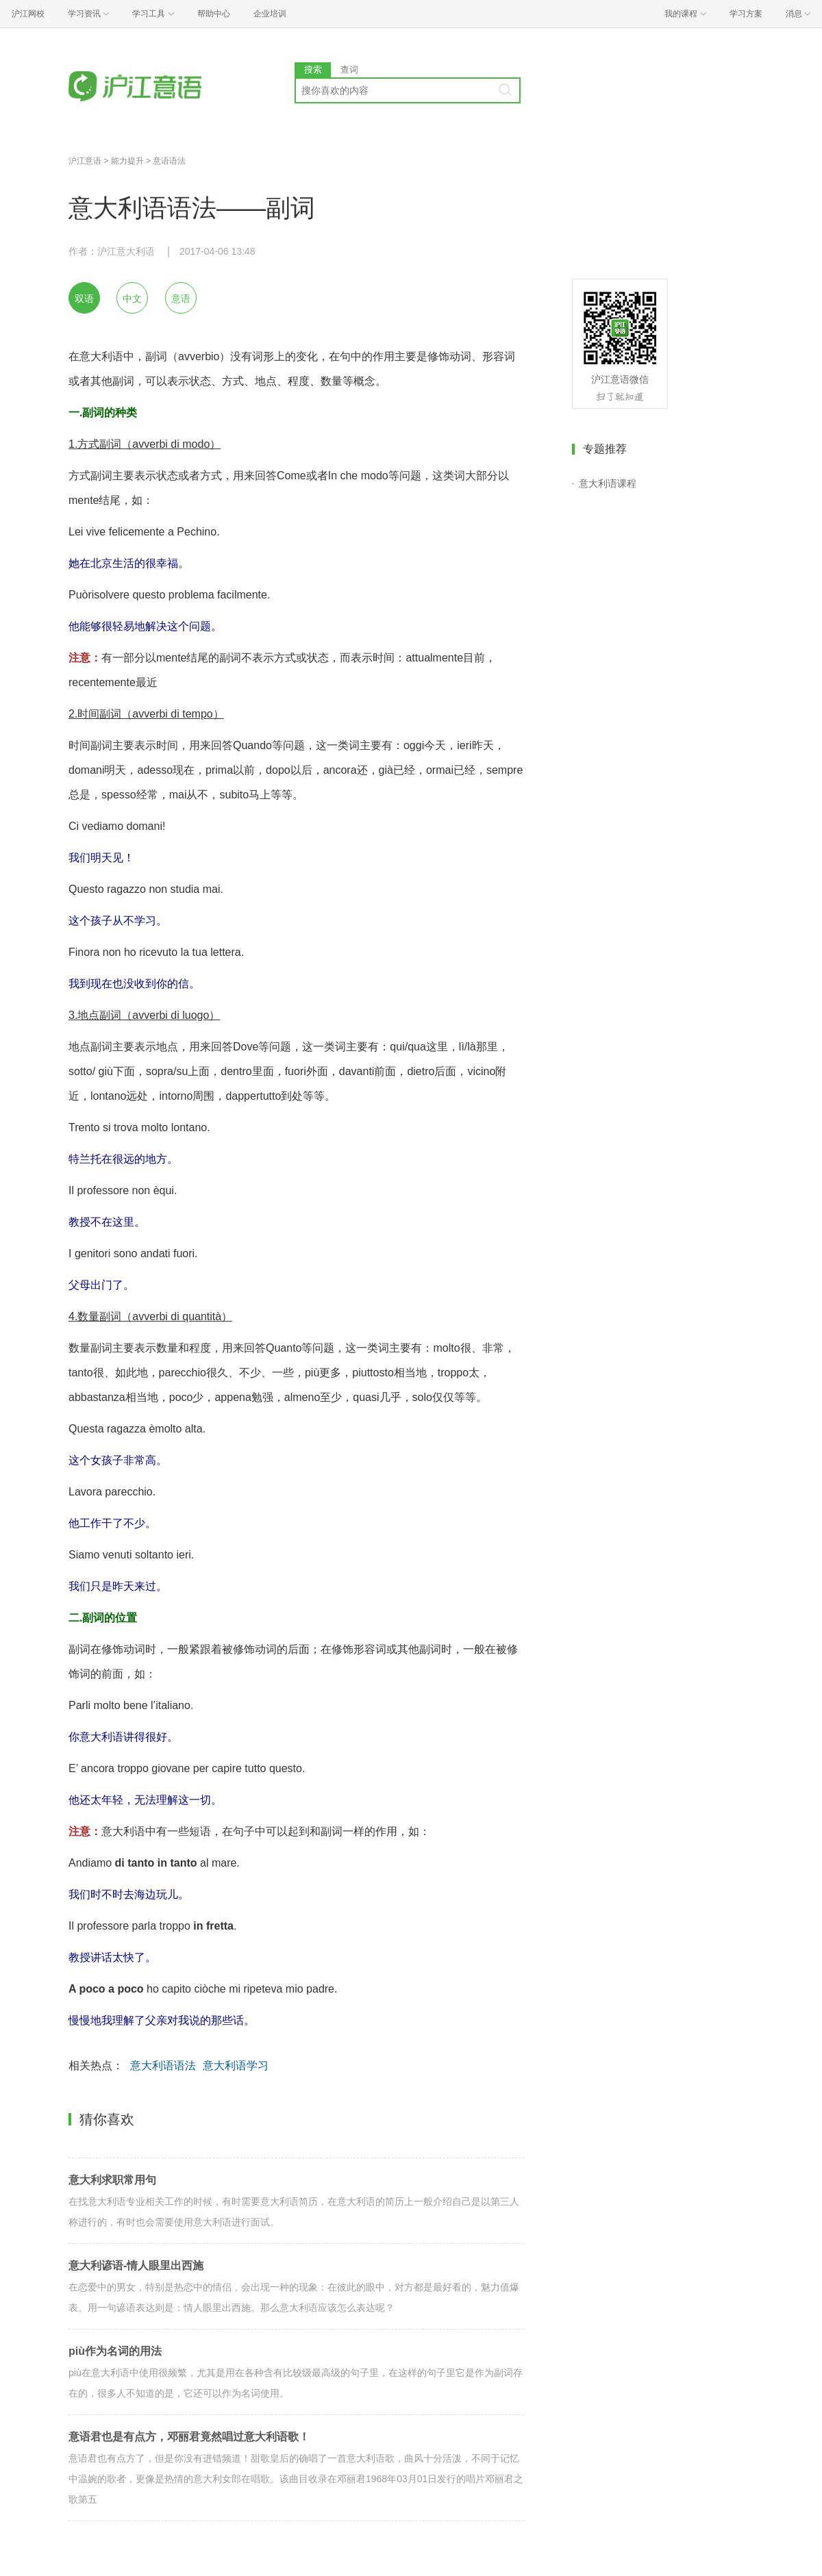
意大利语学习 (236, 2065)
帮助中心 (213, 13)
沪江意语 (84, 161)
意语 (180, 298)
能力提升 (127, 161)
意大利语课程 (607, 483)
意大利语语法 (163, 2065)
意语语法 (169, 161)
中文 (132, 298)
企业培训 (269, 13)
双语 (84, 298)
